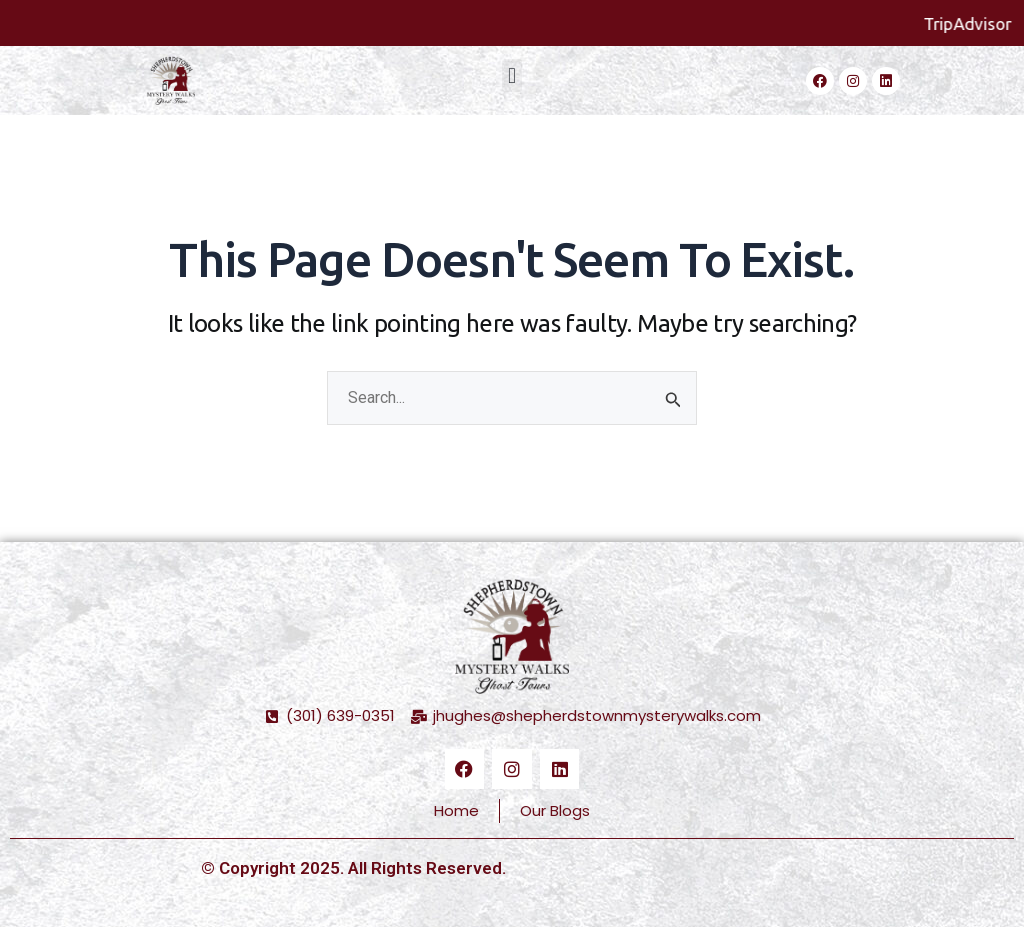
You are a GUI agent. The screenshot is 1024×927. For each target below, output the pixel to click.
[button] (511, 75)
